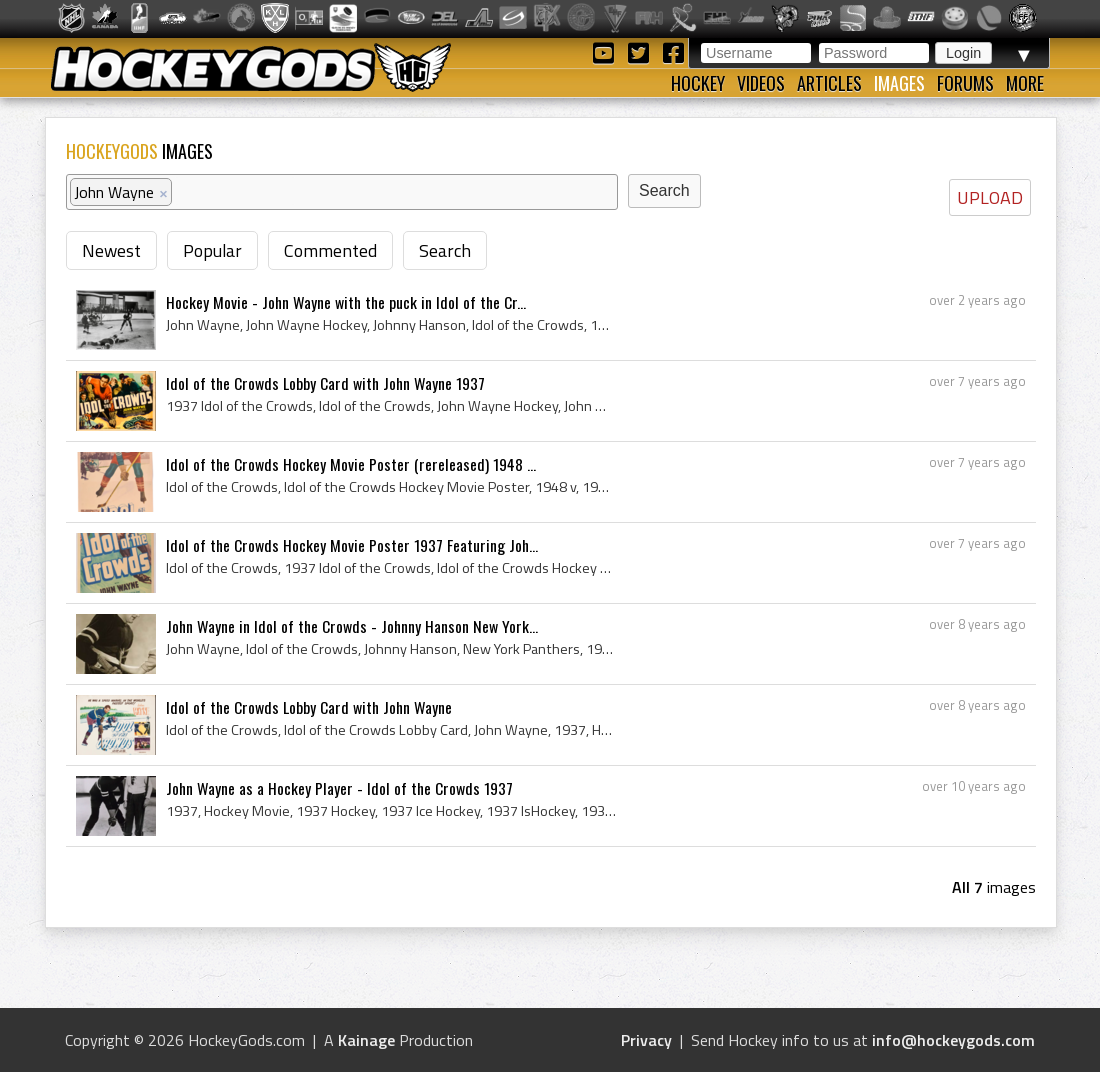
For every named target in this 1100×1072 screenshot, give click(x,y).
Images (899, 83)
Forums (965, 83)
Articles (829, 83)
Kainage (366, 1040)
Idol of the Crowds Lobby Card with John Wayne (309, 707)
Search (445, 250)
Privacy (646, 1040)
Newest (111, 250)
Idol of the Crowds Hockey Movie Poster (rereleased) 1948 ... (351, 464)
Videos (761, 83)
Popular (212, 250)
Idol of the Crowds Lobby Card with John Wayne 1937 (325, 383)
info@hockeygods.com (953, 1040)
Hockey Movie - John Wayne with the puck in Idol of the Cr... (346, 302)
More (1025, 83)
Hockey (698, 83)
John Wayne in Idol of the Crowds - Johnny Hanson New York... (352, 626)
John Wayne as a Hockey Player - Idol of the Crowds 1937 (339, 788)
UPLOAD (990, 197)
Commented (330, 250)
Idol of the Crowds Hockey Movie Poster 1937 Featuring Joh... (352, 545)
